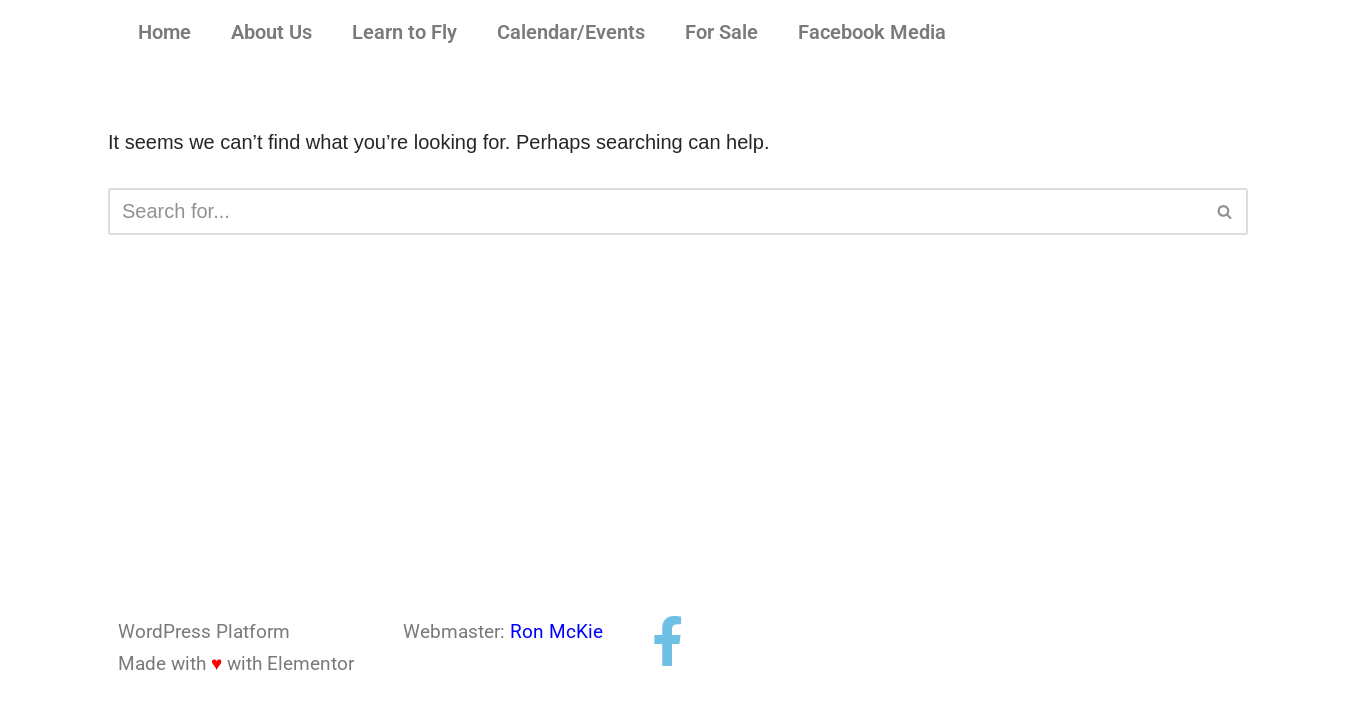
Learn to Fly (404, 33)
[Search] (655, 211)
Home (164, 33)
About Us (271, 33)
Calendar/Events (571, 33)
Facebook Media (872, 33)
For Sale (721, 33)
